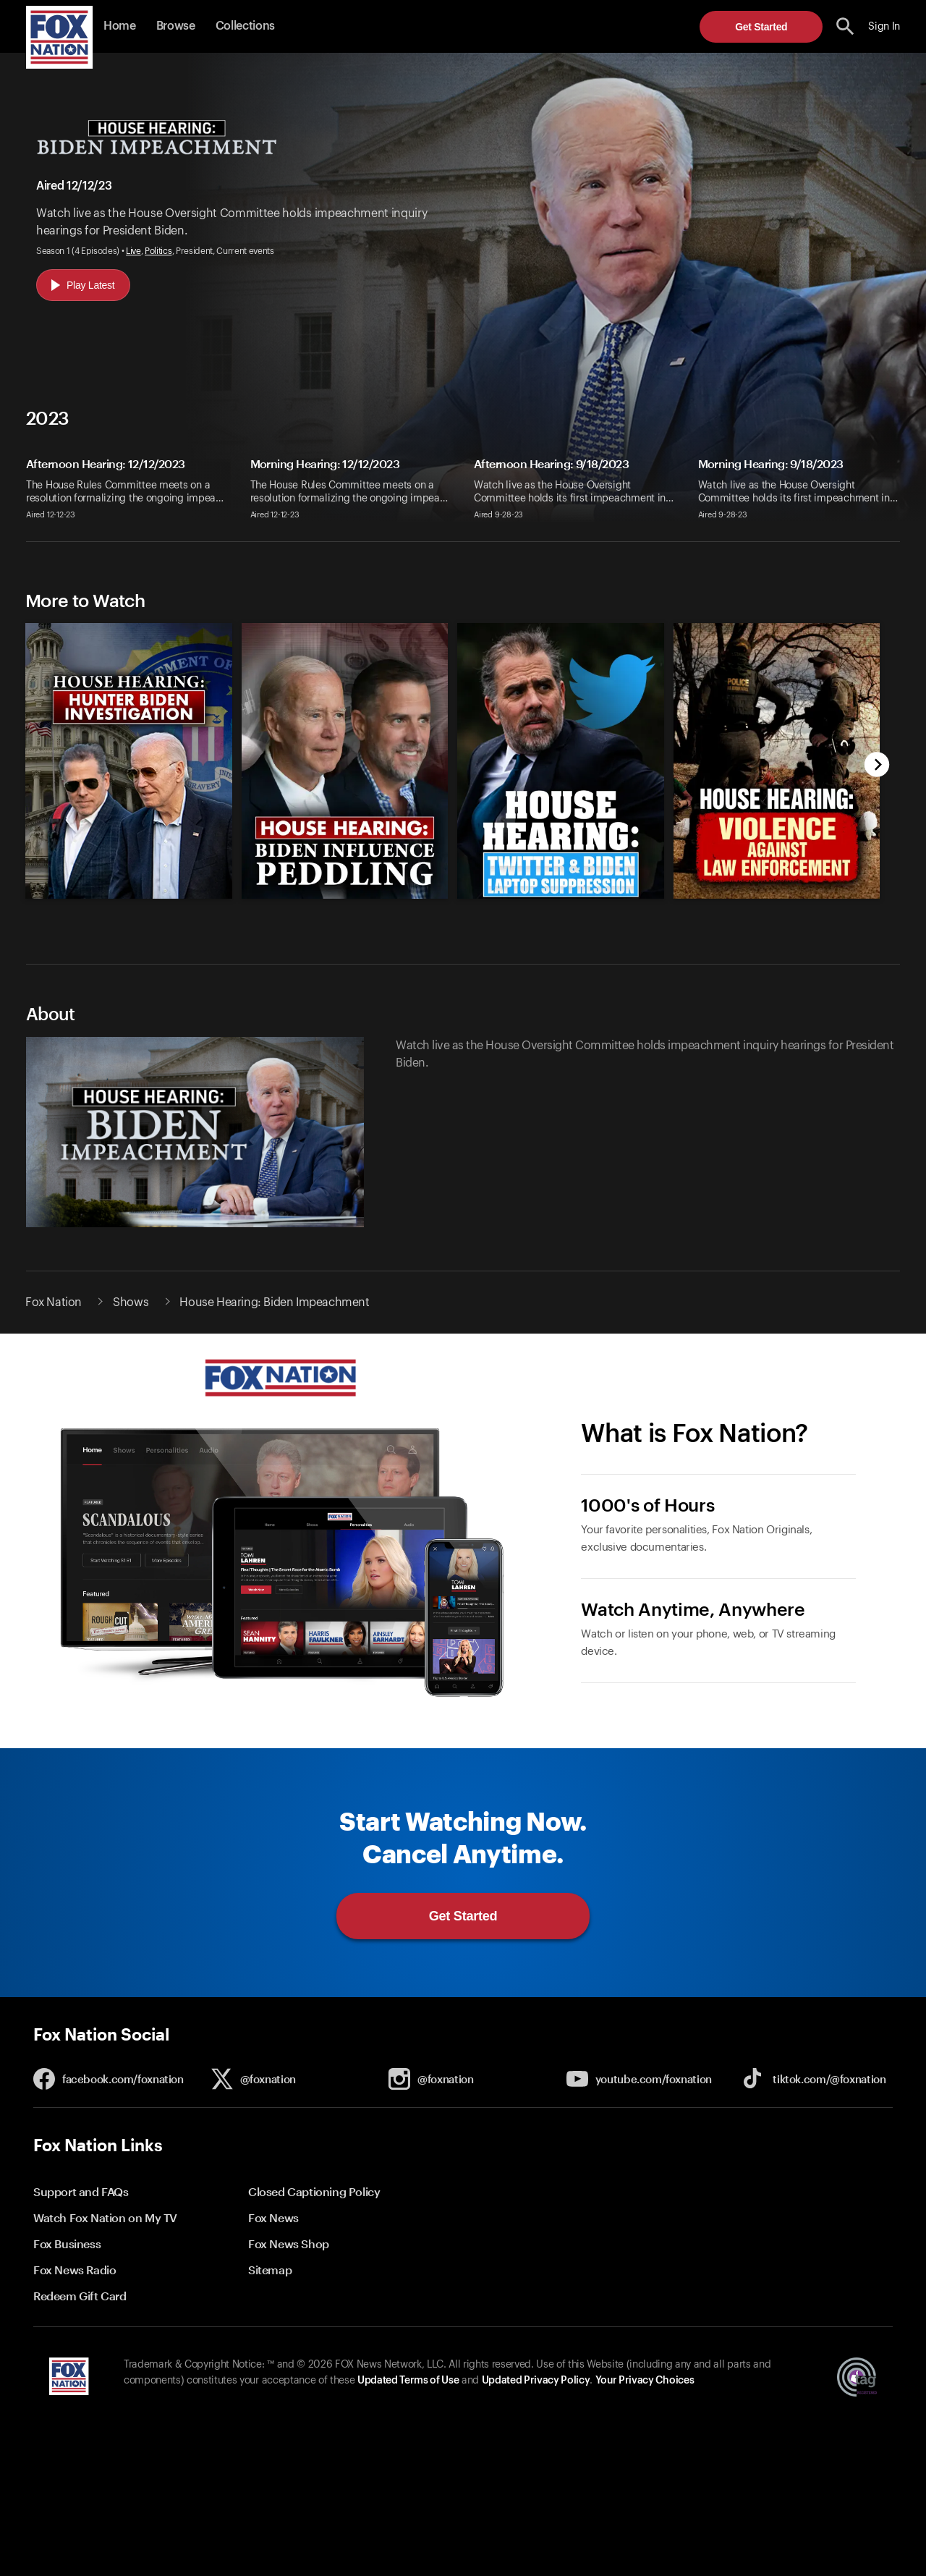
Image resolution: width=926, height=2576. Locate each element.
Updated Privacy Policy (536, 2381)
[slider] (446, 750)
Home (119, 26)
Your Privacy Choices (644, 2381)
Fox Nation (53, 1302)
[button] (845, 26)
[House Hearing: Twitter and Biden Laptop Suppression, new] (560, 895)
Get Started (761, 27)
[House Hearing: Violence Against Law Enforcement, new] (777, 895)
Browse (175, 26)
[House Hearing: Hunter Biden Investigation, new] (128, 895)
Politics (158, 251)
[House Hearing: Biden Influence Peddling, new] (345, 895)
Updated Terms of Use (408, 2381)
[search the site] (845, 26)
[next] (877, 765)
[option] (122, 750)
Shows (130, 1302)
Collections (245, 26)
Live (133, 251)
